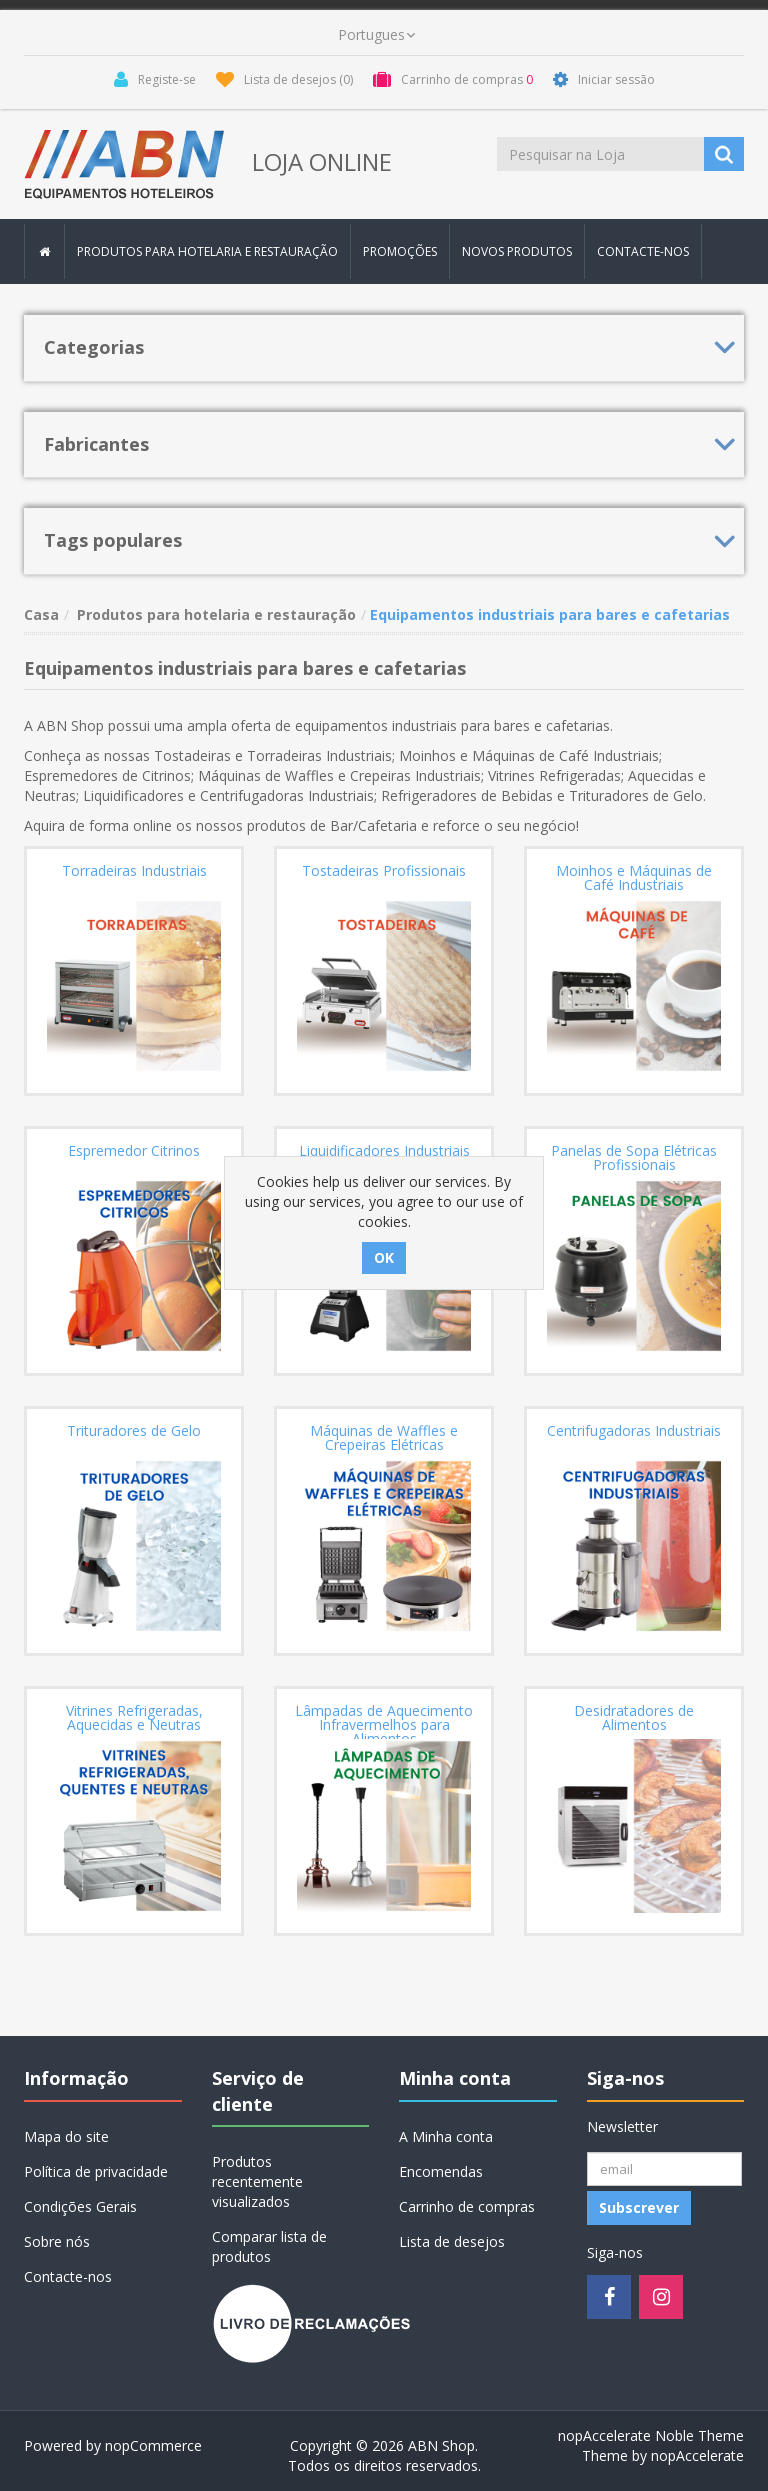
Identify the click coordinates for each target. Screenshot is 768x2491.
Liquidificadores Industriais (384, 1151)
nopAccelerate (697, 2455)
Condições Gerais (80, 2206)
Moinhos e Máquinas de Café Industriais (634, 878)
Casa (41, 614)
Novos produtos (517, 251)
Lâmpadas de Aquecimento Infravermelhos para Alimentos (384, 1725)
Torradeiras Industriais (134, 871)
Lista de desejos (452, 2241)
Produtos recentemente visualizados (257, 2181)
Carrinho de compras (467, 2206)
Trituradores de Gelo (134, 1431)
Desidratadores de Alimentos (634, 1718)
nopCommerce (153, 2445)
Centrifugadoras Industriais (634, 1431)
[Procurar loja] (602, 154)
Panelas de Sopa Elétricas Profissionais (634, 1158)
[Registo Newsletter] (664, 2169)
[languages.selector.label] (376, 35)
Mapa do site (66, 2136)
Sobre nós (57, 2241)
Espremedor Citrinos (134, 1151)
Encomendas (441, 2171)
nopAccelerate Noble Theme (651, 2435)
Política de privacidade (96, 2171)
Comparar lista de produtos (269, 2246)
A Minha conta (446, 2136)
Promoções (400, 251)
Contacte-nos (643, 251)
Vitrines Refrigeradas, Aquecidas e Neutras (134, 1718)
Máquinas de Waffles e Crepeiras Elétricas (384, 1438)
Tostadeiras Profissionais (384, 871)
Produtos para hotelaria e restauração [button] (207, 251)
